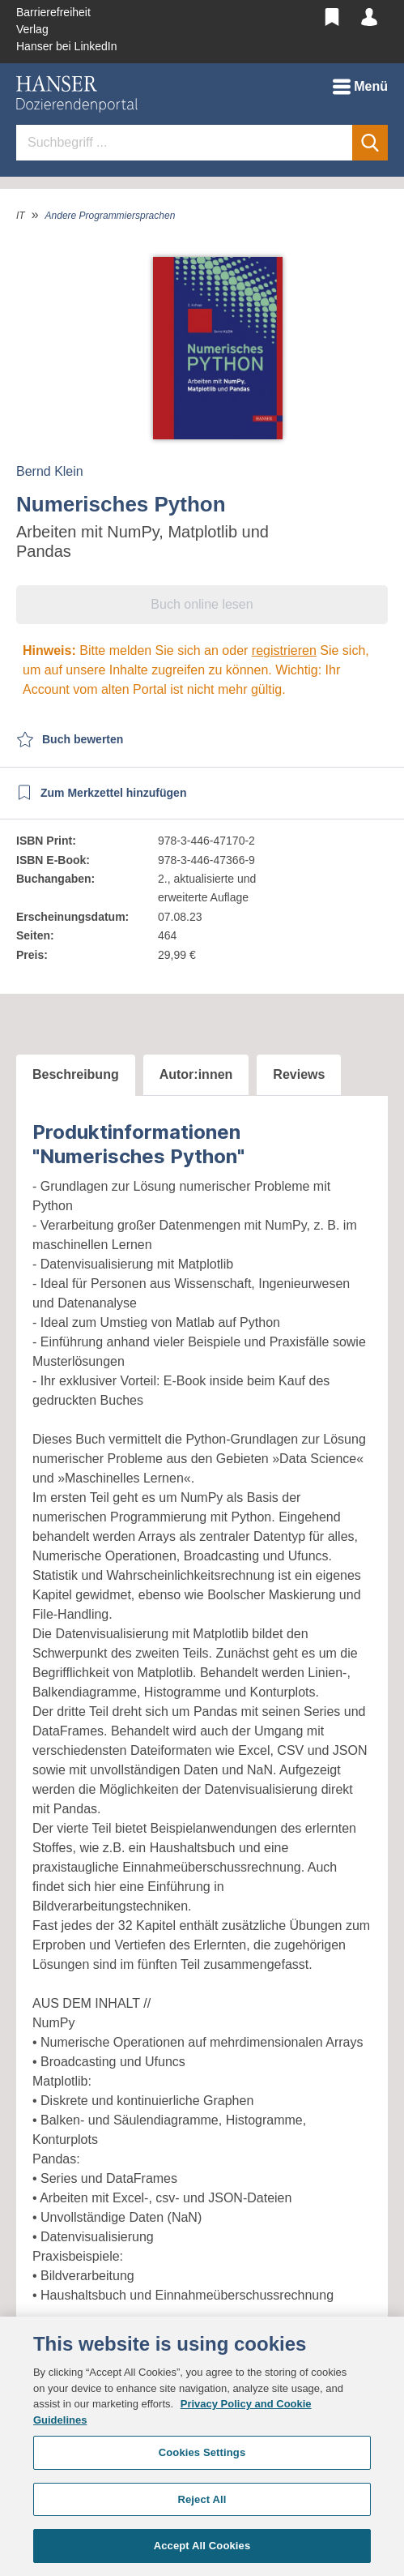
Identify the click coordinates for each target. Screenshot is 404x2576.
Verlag (32, 29)
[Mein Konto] (369, 15)
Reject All (201, 2499)
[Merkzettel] (332, 15)
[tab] (75, 1075)
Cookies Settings (202, 2452)
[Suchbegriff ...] (184, 142)
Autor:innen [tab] (196, 1074)
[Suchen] (370, 142)
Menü (360, 83)
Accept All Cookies (202, 2546)
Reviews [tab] (299, 1074)
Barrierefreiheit (53, 12)
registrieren (284, 650)
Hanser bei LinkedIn (66, 46)
